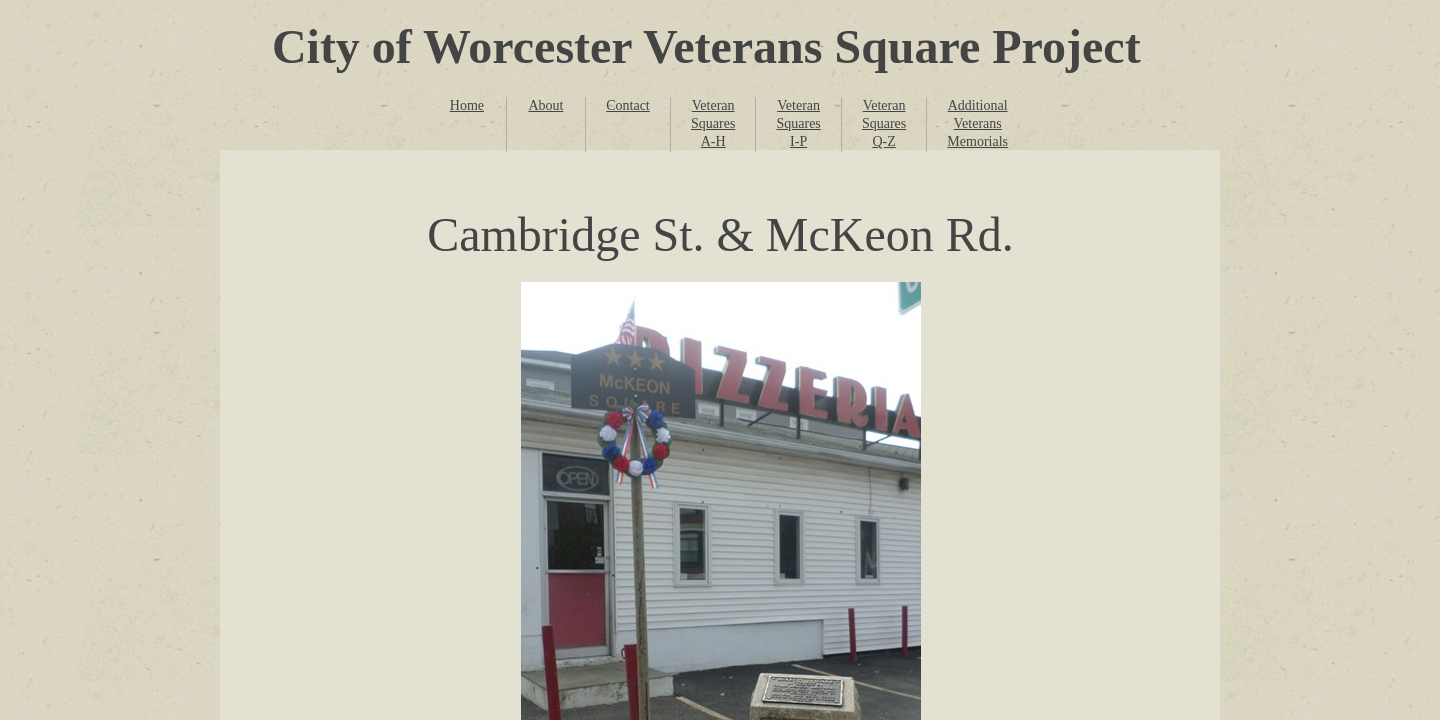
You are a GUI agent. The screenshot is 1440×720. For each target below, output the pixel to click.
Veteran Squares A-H (713, 123)
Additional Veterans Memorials (977, 123)
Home (467, 105)
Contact (628, 105)
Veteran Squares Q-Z (884, 123)
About (545, 105)
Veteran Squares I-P (798, 123)
